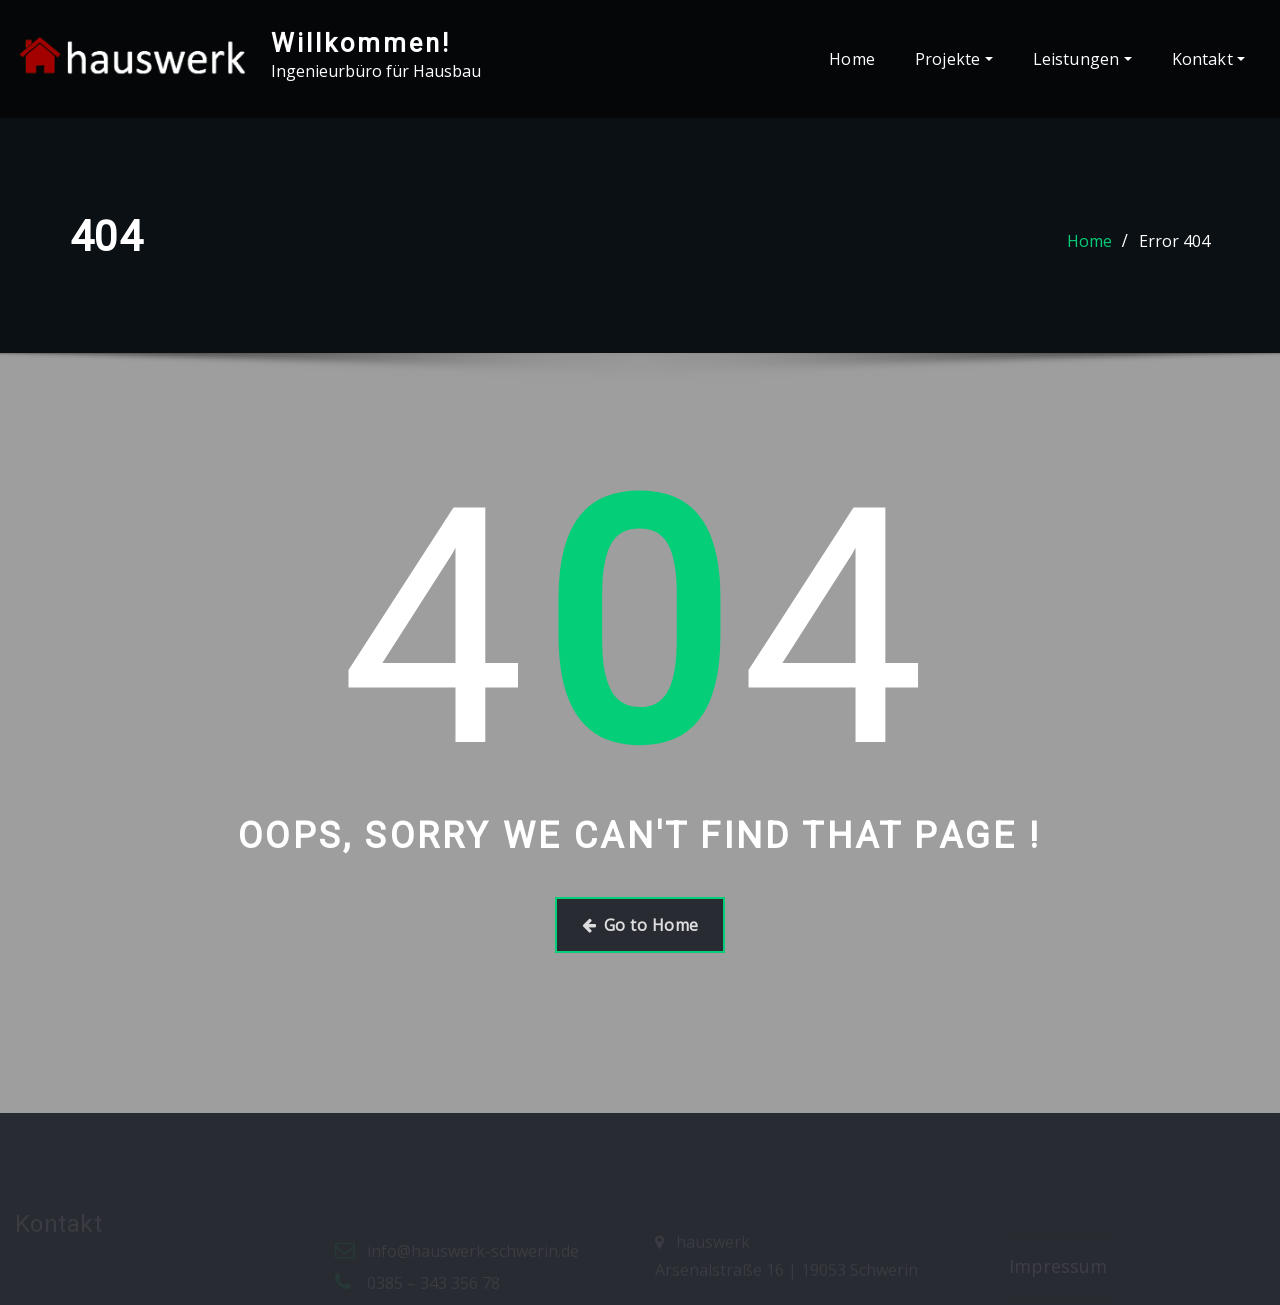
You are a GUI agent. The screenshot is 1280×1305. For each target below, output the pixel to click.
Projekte (954, 59)
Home (852, 59)
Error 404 (1174, 241)
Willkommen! (361, 43)
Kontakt (1208, 59)
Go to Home (640, 925)
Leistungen (1082, 59)
